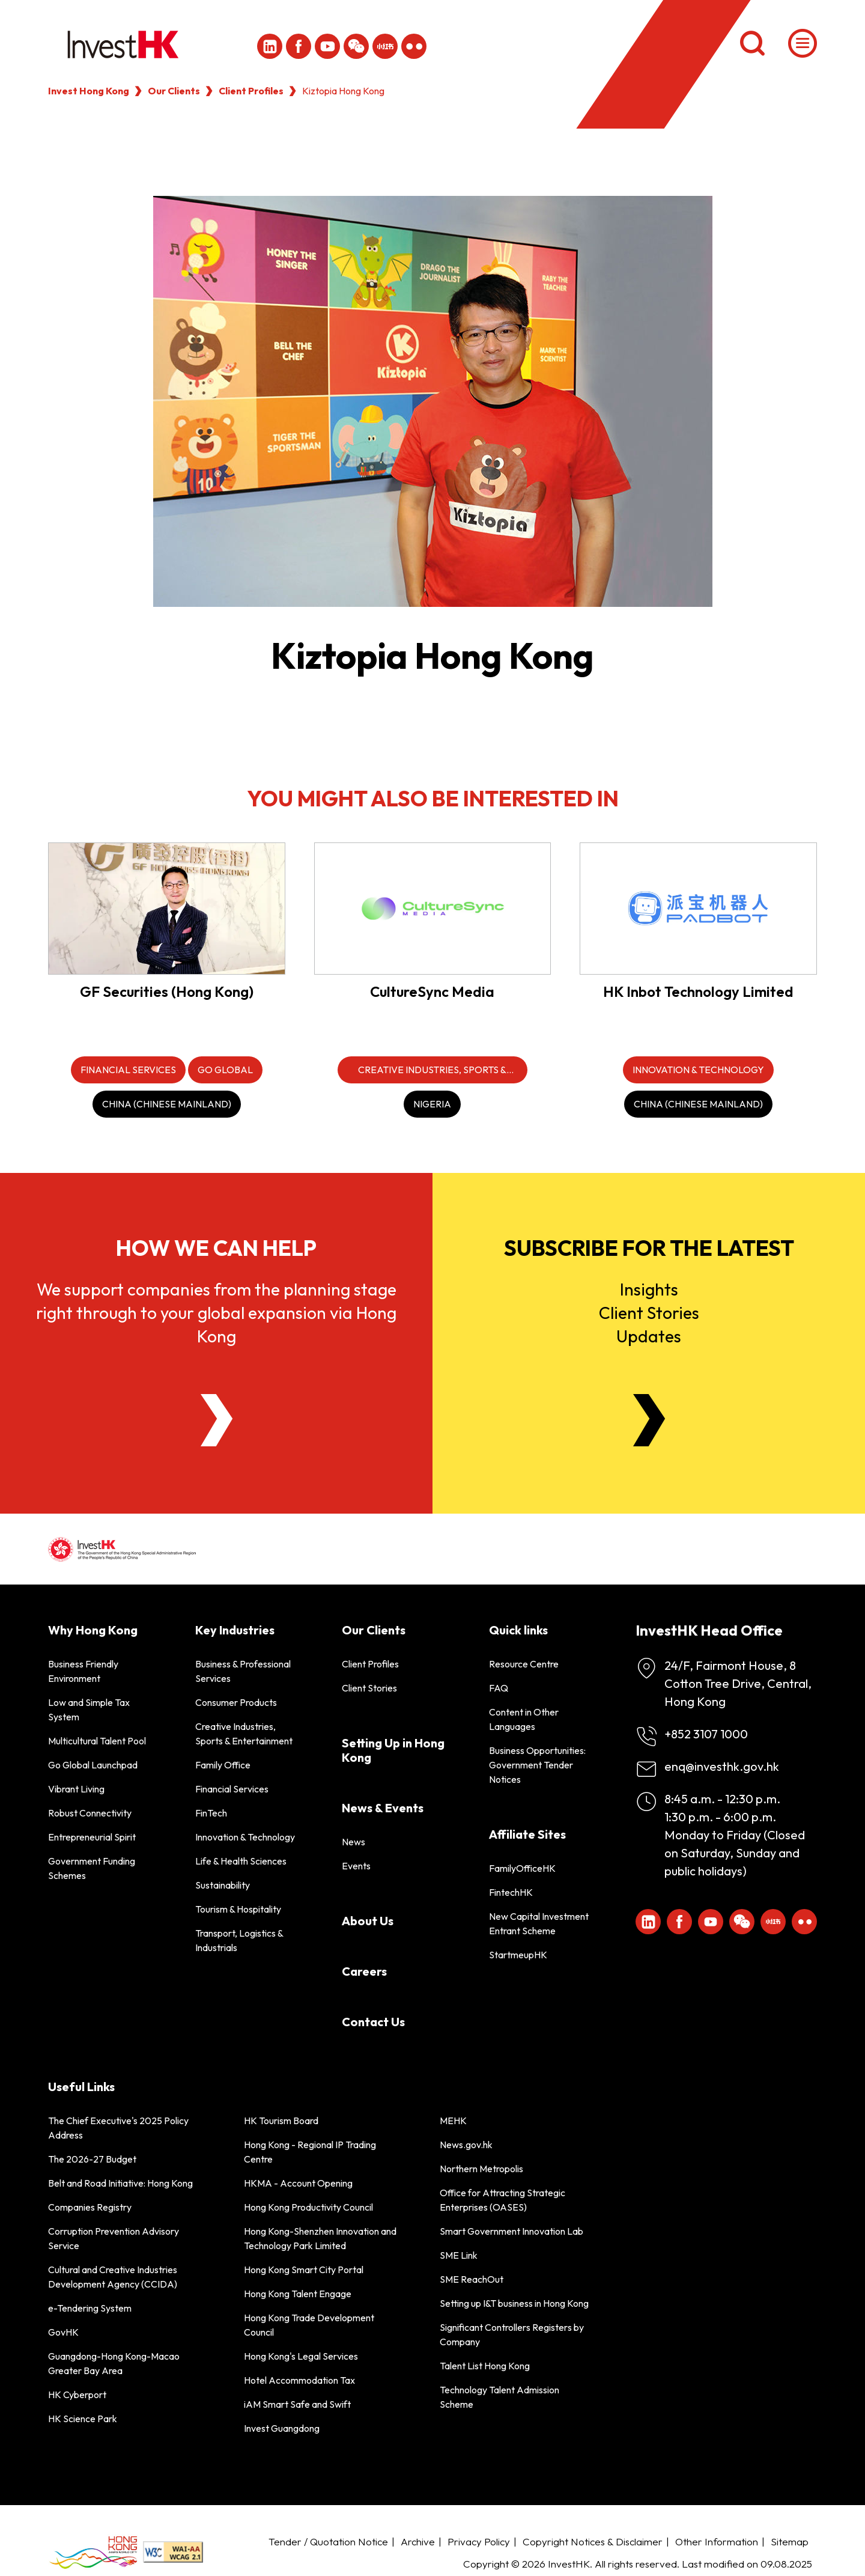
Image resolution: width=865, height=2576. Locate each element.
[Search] (752, 43)
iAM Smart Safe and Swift (297, 2404)
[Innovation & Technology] (698, 1069)
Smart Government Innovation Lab (511, 2231)
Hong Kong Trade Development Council (309, 2325)
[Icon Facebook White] (298, 46)
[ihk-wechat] (356, 46)
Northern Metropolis (481, 2169)
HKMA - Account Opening (298, 2183)
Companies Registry (90, 2207)
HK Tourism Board (281, 2121)
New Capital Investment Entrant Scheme (539, 1923)
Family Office (222, 1765)
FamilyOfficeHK (522, 1868)
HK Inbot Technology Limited (698, 991)
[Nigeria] (432, 1104)
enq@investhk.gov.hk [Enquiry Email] (721, 1766)
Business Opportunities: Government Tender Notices (537, 1764)
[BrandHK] (93, 2552)
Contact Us (373, 2021)
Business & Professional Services (243, 1671)
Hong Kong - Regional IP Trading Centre (310, 2152)
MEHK (453, 2121)
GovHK (63, 2332)
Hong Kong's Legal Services (301, 2356)
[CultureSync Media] (433, 908)
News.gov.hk (466, 2145)
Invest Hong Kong (88, 91)
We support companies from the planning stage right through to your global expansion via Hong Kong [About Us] (216, 1313)
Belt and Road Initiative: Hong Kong (120, 2183)
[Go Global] (225, 1069)
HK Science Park (82, 2419)
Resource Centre (524, 1664)
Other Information (716, 2541)
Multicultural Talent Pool (97, 1741)
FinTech (211, 1813)
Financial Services (232, 1789)
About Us (367, 1920)
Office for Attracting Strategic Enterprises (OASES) (502, 2200)
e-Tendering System (90, 2308)
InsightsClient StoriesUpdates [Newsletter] (649, 1313)
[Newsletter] (649, 1420)
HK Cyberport (77, 2395)
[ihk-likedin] (269, 46)
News (353, 1842)
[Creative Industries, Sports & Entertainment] (432, 1069)
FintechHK (511, 1892)
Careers (364, 1971)
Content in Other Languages (524, 1719)
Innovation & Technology (245, 1837)
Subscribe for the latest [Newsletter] (649, 1247)
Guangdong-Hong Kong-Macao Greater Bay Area (114, 2363)
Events (356, 1866)
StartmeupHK (518, 1955)
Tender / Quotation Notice (328, 2541)
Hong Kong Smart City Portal (303, 2270)
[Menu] (802, 43)
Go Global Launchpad (93, 1765)
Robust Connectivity (90, 1813)
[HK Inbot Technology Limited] (698, 908)
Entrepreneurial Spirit (92, 1837)
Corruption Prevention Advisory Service (113, 2238)
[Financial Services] (128, 1069)
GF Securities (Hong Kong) (166, 991)
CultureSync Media (432, 991)
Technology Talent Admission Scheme (499, 2397)
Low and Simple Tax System (89, 1709)
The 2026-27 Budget (92, 2159)
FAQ (498, 1688)
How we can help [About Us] (216, 1247)
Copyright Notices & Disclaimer (593, 2541)
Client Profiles (251, 91)
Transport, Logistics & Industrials (239, 1940)
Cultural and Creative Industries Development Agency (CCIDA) (112, 2277)
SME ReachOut (471, 2279)
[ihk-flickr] (413, 46)
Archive (418, 2541)
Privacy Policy (479, 2541)
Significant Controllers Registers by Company (512, 2334)
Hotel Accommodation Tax (299, 2380)
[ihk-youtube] (327, 46)
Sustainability (222, 1885)
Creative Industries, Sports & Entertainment (244, 1733)
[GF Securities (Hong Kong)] (167, 908)
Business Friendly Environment (83, 1671)
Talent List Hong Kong (485, 2366)
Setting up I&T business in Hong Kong (514, 2303)
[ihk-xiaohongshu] (385, 46)
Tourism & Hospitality (238, 1909)
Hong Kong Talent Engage (297, 2294)
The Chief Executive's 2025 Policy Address (118, 2128)
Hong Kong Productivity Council (308, 2207)
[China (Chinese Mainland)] (167, 1104)
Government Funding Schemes (91, 1868)
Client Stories (369, 1688)
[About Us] (216, 1420)
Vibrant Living (76, 1789)
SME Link (459, 2255)
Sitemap (790, 2541)
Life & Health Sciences (241, 1861)
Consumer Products (236, 1702)
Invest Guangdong (282, 2428)
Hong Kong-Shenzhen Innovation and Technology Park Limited (320, 2238)
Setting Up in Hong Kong (393, 1750)
